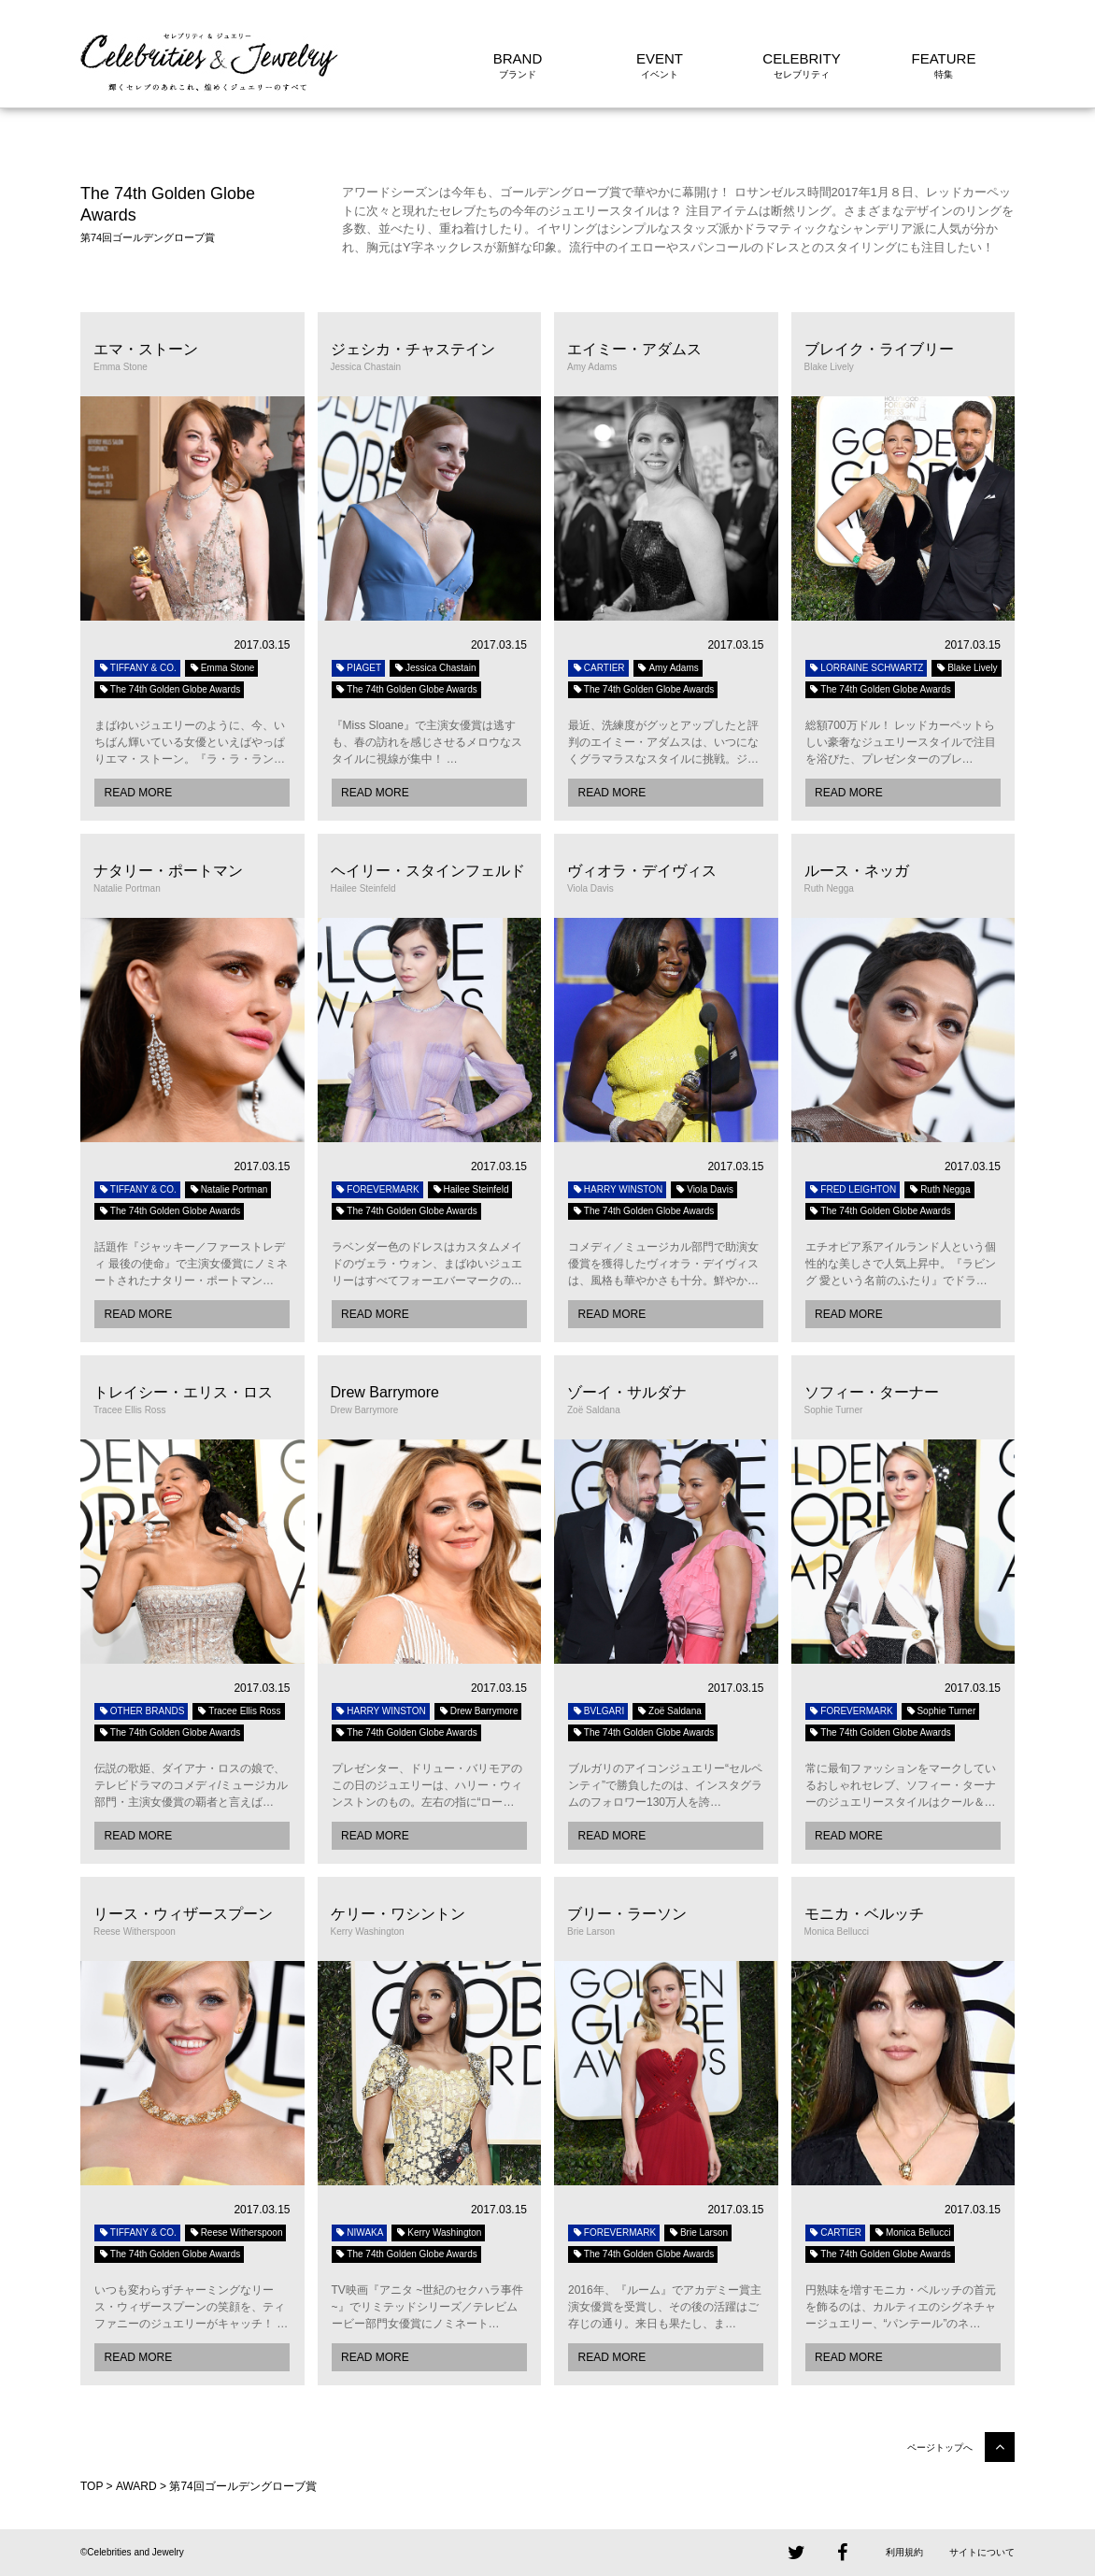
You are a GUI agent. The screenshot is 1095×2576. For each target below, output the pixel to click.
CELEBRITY (801, 58)
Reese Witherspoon (236, 2232)
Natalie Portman (228, 1189)
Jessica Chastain (434, 668)
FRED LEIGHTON (853, 1189)
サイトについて (982, 2552)
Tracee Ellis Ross (238, 1711)
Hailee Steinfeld (470, 1189)
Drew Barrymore (478, 1711)
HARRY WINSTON (617, 1189)
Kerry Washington (438, 2232)
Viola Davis (704, 1189)
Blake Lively (966, 668)
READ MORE (138, 792)
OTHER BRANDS (141, 1711)
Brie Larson (698, 2232)
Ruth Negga (939, 1189)
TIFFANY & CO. (137, 668)
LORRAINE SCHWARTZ (866, 668)
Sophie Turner (940, 1711)
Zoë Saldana (669, 1711)
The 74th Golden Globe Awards (169, 689)
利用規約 (904, 2552)
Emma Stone (222, 668)
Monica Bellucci (912, 2232)
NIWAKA (359, 2232)
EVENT (659, 58)
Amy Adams (668, 668)
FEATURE (944, 58)
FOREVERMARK (377, 1189)
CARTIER (598, 668)
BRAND (518, 58)
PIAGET (358, 668)
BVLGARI (598, 1711)
